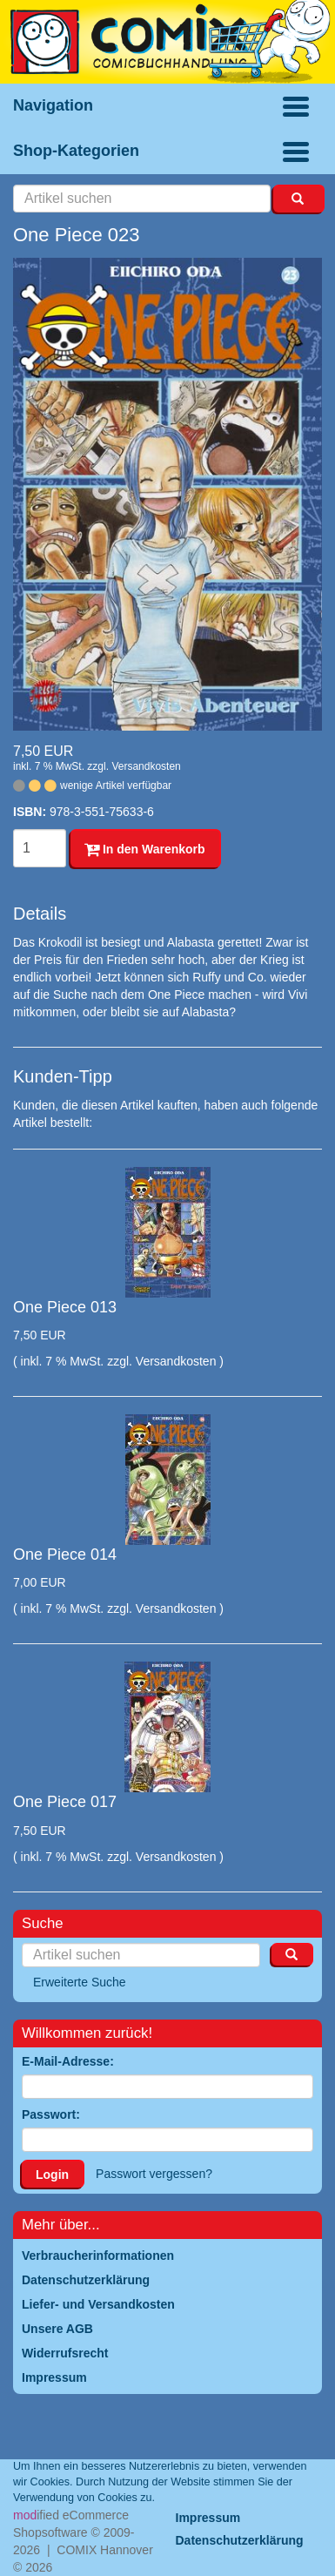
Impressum (208, 2518)
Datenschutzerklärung (240, 2540)
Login (52, 2175)
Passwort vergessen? (154, 2174)
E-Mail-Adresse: (68, 2061)
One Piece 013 (65, 1307)
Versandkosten (145, 766)
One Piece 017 (65, 1802)
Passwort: (51, 2114)
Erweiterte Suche (79, 1982)
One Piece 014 (65, 1554)
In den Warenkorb (144, 849)
